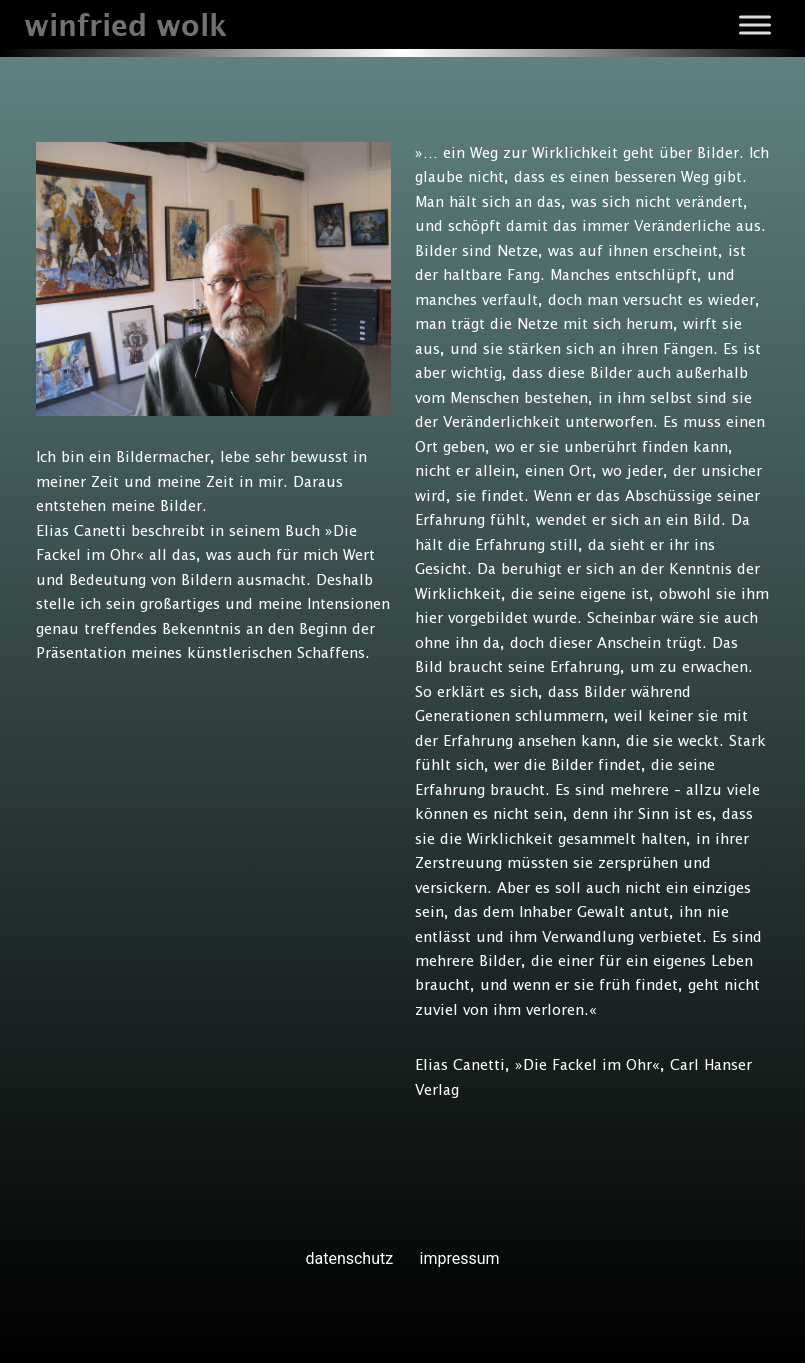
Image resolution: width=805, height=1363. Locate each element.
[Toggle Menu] (755, 24)
